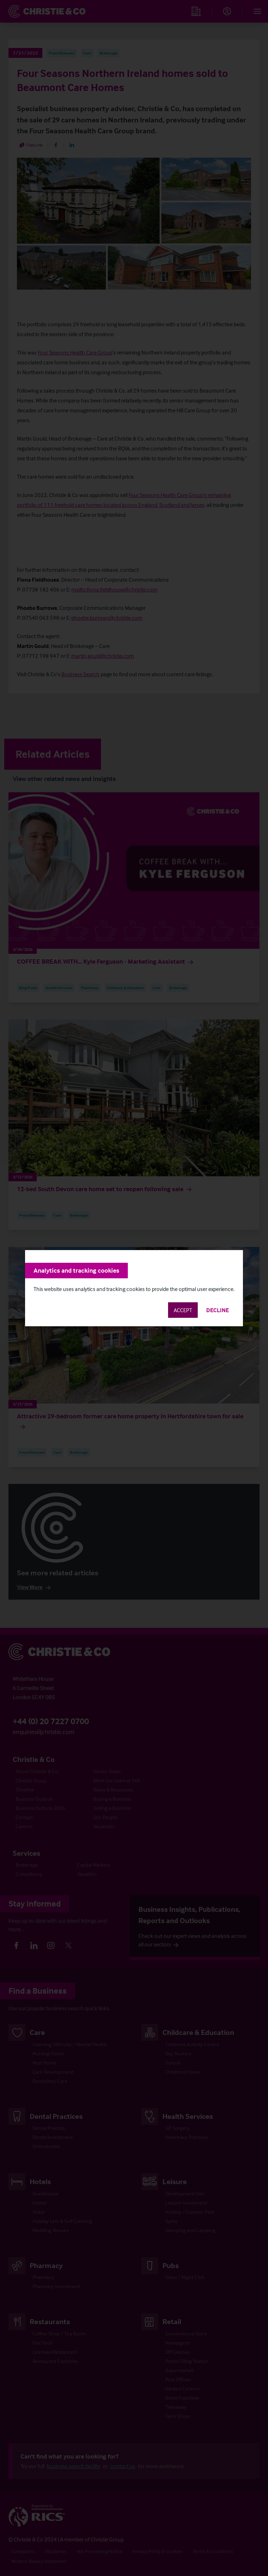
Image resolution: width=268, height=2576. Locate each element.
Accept (183, 1310)
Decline (217, 1310)
